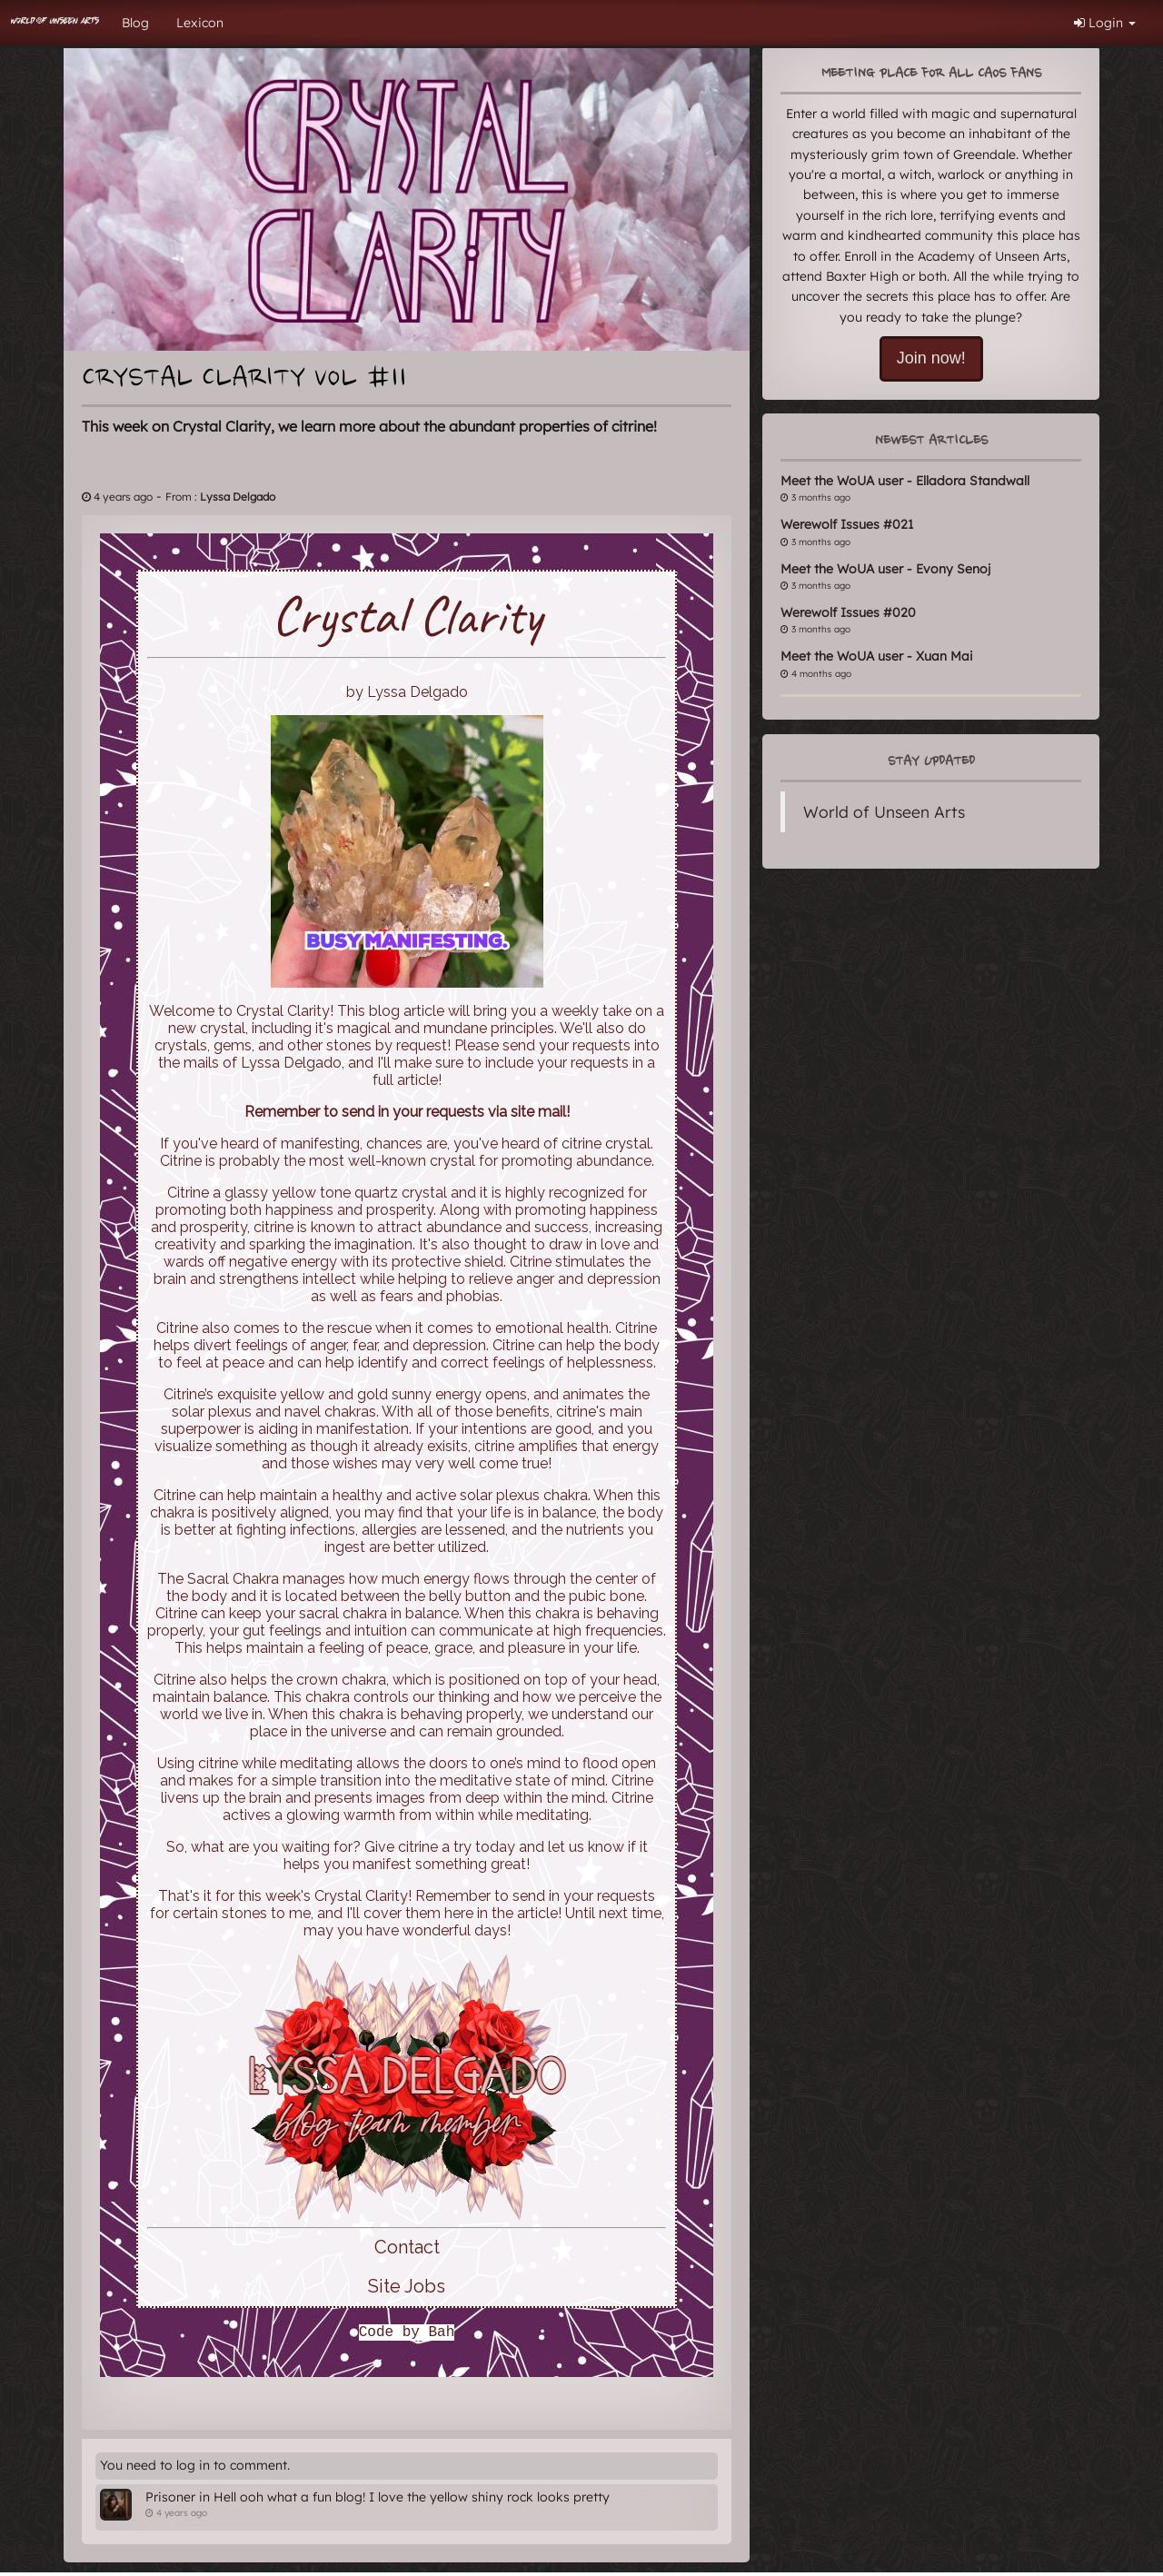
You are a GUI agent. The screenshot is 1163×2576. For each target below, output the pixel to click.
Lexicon (200, 23)
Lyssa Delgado (237, 496)
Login (1105, 23)
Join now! (931, 358)
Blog (135, 23)
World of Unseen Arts (884, 811)
